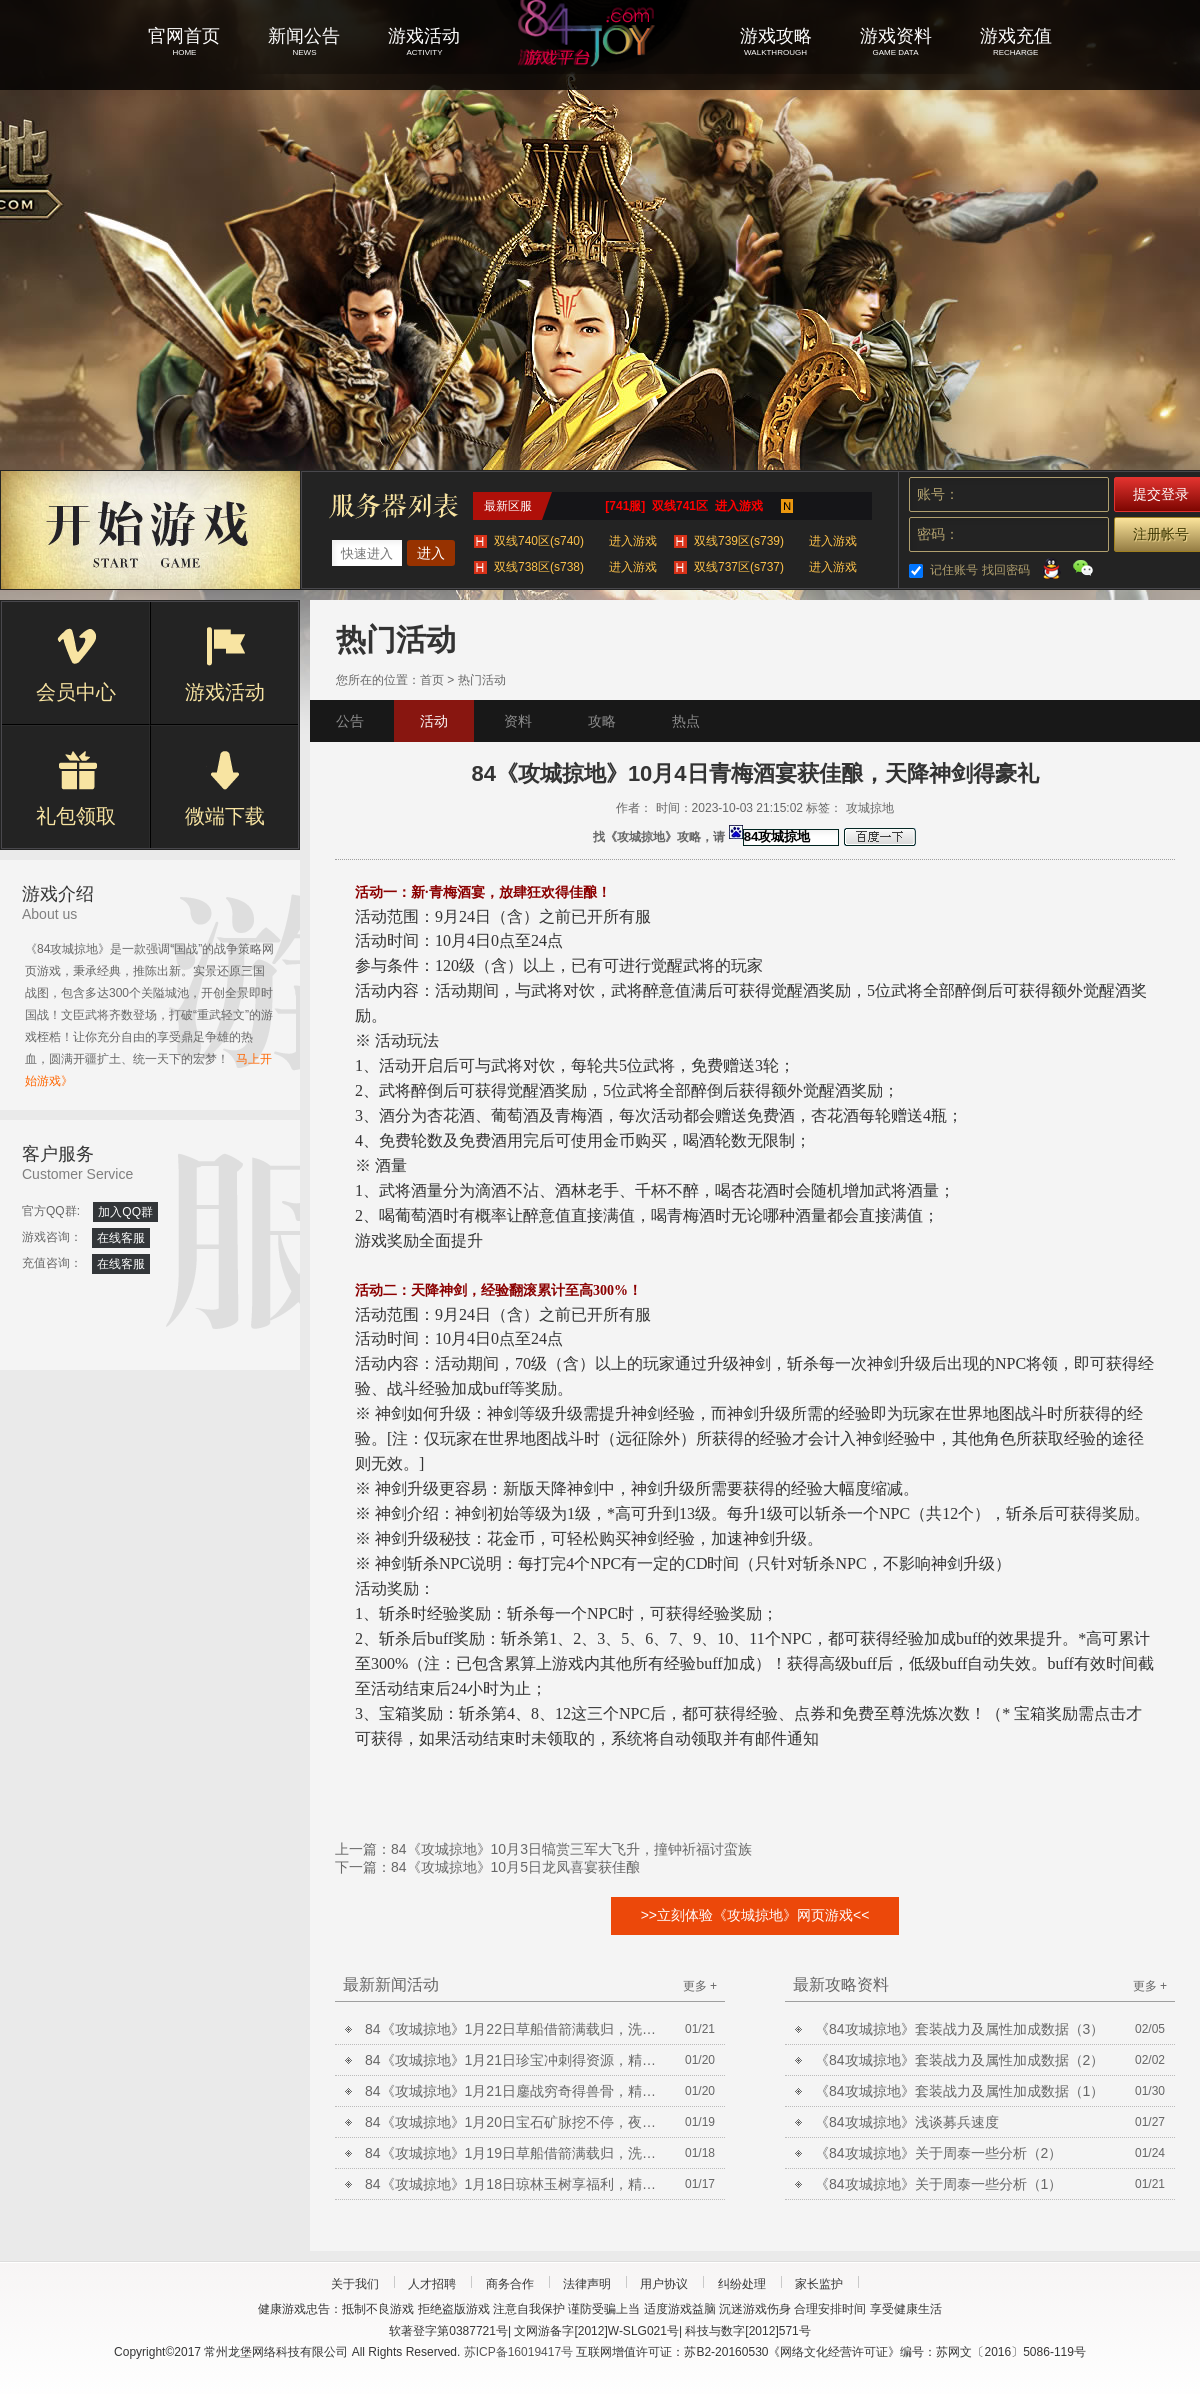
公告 (350, 721)
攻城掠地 (600, 60)
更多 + (700, 1986)
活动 (434, 721)
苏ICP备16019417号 (518, 2352)
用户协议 (664, 2284)
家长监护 (819, 2284)
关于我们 (355, 2284)
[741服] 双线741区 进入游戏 (683, 506)
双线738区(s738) (575, 567)
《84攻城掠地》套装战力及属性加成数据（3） (959, 2029)
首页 (432, 680)
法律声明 (587, 2284)
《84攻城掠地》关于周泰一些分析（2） (938, 2153)
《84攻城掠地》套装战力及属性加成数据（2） (959, 2060)
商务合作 (510, 2284)
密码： (938, 534)
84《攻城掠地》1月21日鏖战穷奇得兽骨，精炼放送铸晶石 (515, 2091)
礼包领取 (76, 789)
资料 (518, 721)
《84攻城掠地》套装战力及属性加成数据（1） (959, 2091)
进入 (431, 553)
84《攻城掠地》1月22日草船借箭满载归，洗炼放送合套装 (515, 2029)
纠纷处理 (742, 2284)
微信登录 (1083, 568)
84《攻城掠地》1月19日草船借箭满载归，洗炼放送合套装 (515, 2153)
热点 (686, 721)
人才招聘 (432, 2284)
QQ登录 (1051, 568)
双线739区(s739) (775, 541)
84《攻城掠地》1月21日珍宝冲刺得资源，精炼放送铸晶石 (515, 2060)
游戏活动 (225, 665)
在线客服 (121, 1238)
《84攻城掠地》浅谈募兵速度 (907, 2122)
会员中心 (76, 665)
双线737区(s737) (775, 567)
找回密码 (1006, 570)
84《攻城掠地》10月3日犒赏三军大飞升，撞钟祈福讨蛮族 (571, 1849)
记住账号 (954, 570)
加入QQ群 (125, 1212)
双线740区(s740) (575, 541)
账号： (938, 494)
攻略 (602, 721)
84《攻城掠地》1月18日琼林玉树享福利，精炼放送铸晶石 (515, 2184)
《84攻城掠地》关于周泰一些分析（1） (938, 2184)
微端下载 (225, 789)
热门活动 (482, 680)
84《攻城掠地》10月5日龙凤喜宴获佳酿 (515, 1867)
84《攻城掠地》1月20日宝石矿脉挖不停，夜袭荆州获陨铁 (515, 2122)
